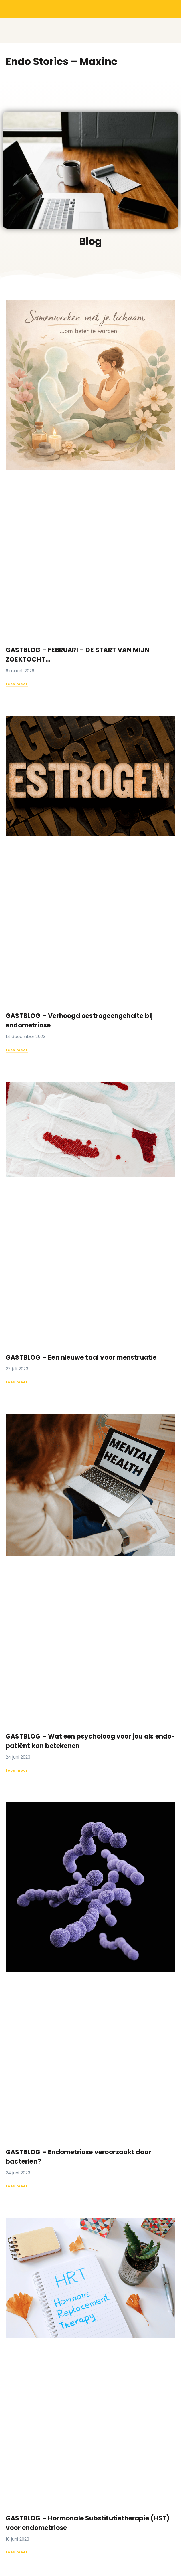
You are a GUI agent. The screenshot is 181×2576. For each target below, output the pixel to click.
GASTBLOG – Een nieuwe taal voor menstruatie (81, 1357)
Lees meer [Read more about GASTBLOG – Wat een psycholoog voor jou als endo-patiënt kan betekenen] (17, 1770)
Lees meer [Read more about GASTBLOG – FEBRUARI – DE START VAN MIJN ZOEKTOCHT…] (17, 684)
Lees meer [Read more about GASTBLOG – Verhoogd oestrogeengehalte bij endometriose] (17, 1050)
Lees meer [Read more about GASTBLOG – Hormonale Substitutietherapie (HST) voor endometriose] (17, 2552)
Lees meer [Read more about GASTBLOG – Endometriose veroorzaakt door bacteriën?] (17, 2186)
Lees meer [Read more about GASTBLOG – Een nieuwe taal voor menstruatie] (17, 1382)
